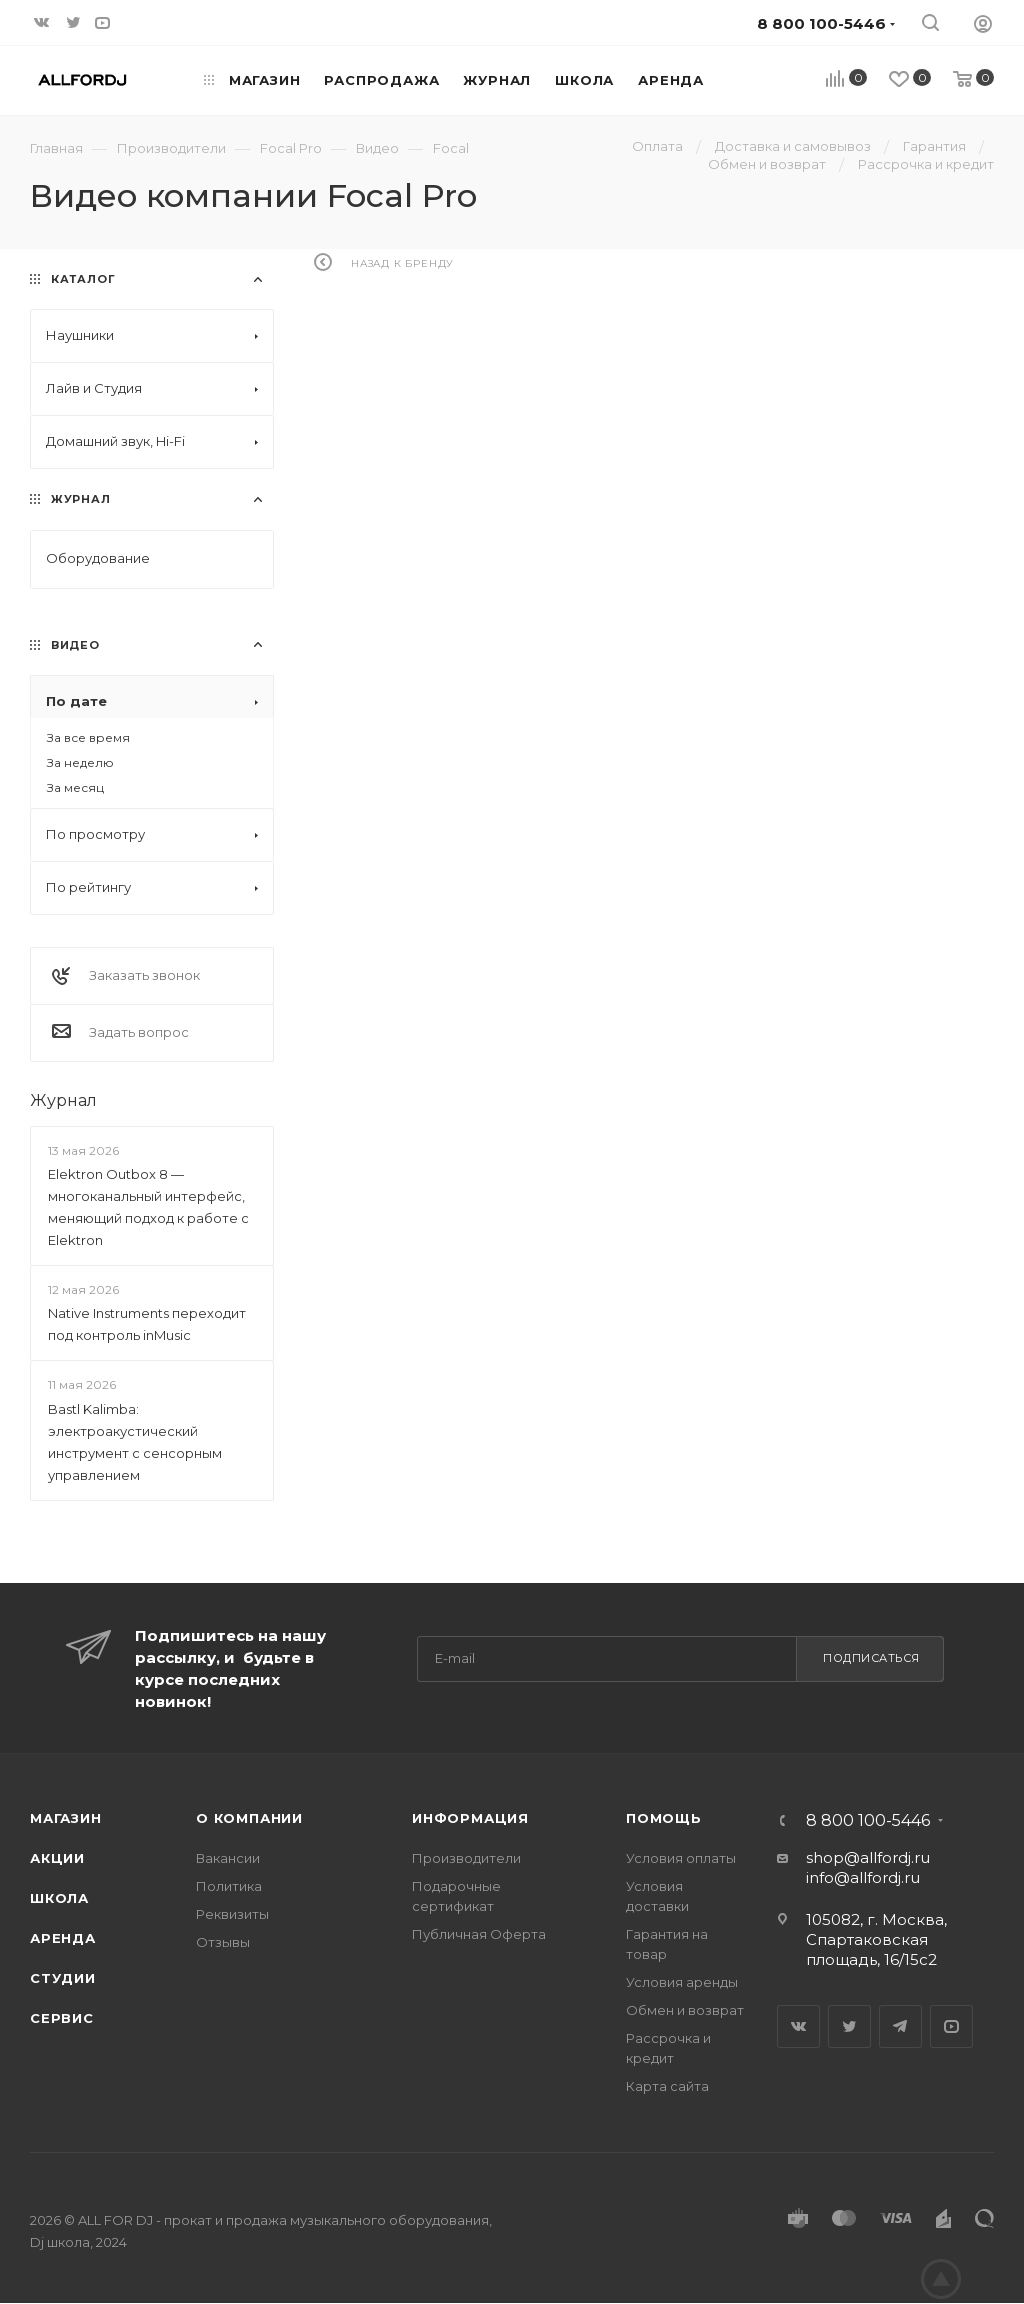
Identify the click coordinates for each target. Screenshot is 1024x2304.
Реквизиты (232, 1914)
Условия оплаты (681, 1858)
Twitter (849, 2026)
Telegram (900, 2026)
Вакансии (228, 1858)
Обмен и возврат (685, 2010)
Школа (59, 1898)
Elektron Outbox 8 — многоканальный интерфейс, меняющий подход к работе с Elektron (148, 1207)
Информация (470, 1818)
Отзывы (223, 1942)
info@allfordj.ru (863, 1877)
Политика (229, 1886)
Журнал (63, 1100)
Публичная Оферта (479, 1934)
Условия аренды (682, 1982)
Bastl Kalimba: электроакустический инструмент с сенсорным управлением (135, 1442)
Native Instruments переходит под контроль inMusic (147, 1324)
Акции (57, 1858)
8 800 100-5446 (868, 1821)
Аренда (63, 1938)
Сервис (62, 2018)
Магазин (66, 1818)
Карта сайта (667, 2086)
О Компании (249, 1818)
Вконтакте (798, 2026)
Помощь (664, 1818)
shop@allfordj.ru (868, 1857)
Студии (63, 1978)
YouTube (951, 2026)
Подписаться (871, 1658)
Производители (466, 1858)
